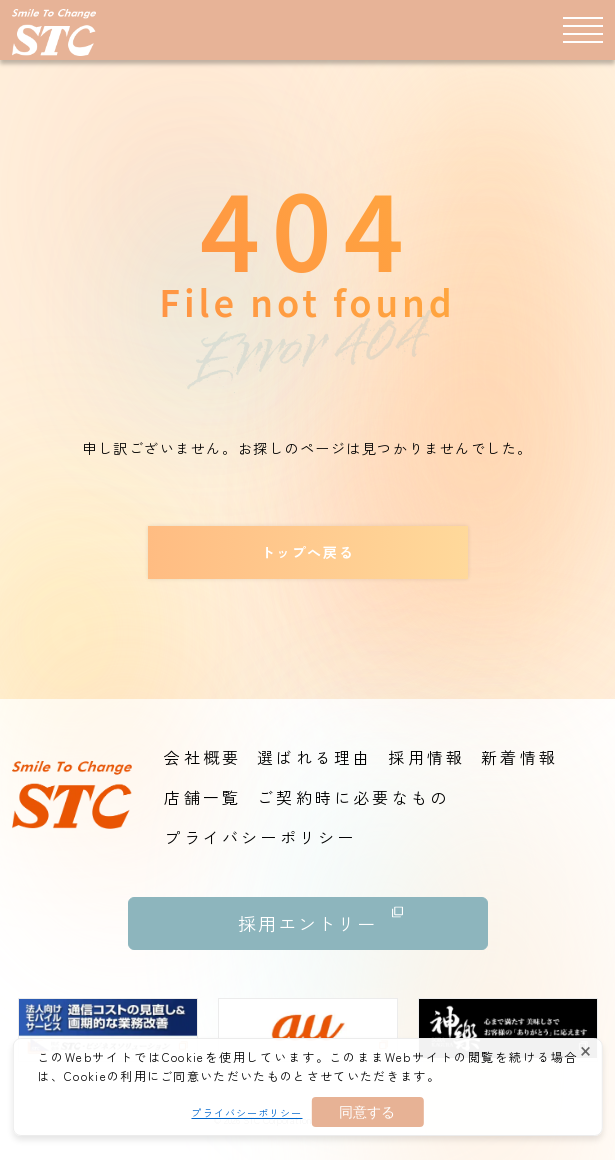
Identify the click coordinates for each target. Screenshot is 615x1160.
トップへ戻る (307, 552)
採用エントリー (321, 916)
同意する (367, 1112)
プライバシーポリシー (246, 1112)
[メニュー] (583, 29)
